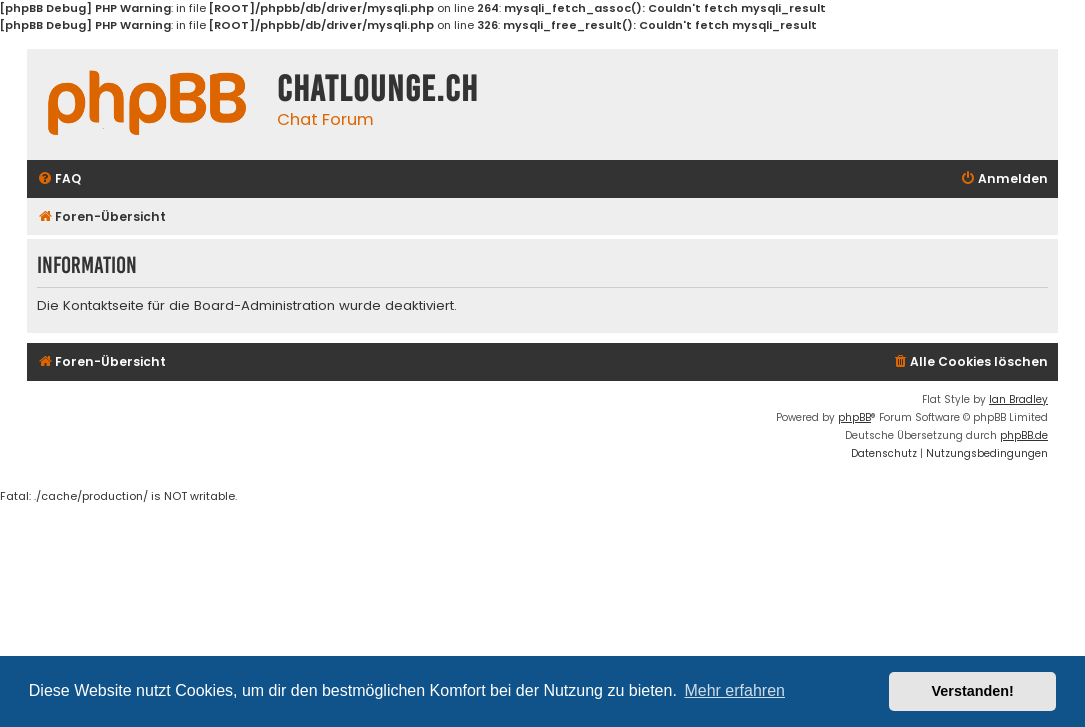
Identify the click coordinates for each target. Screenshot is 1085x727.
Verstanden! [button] (973, 691)
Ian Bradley (1018, 399)
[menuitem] (59, 179)
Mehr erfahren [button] (734, 690)
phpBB (854, 417)
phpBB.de (1024, 435)
